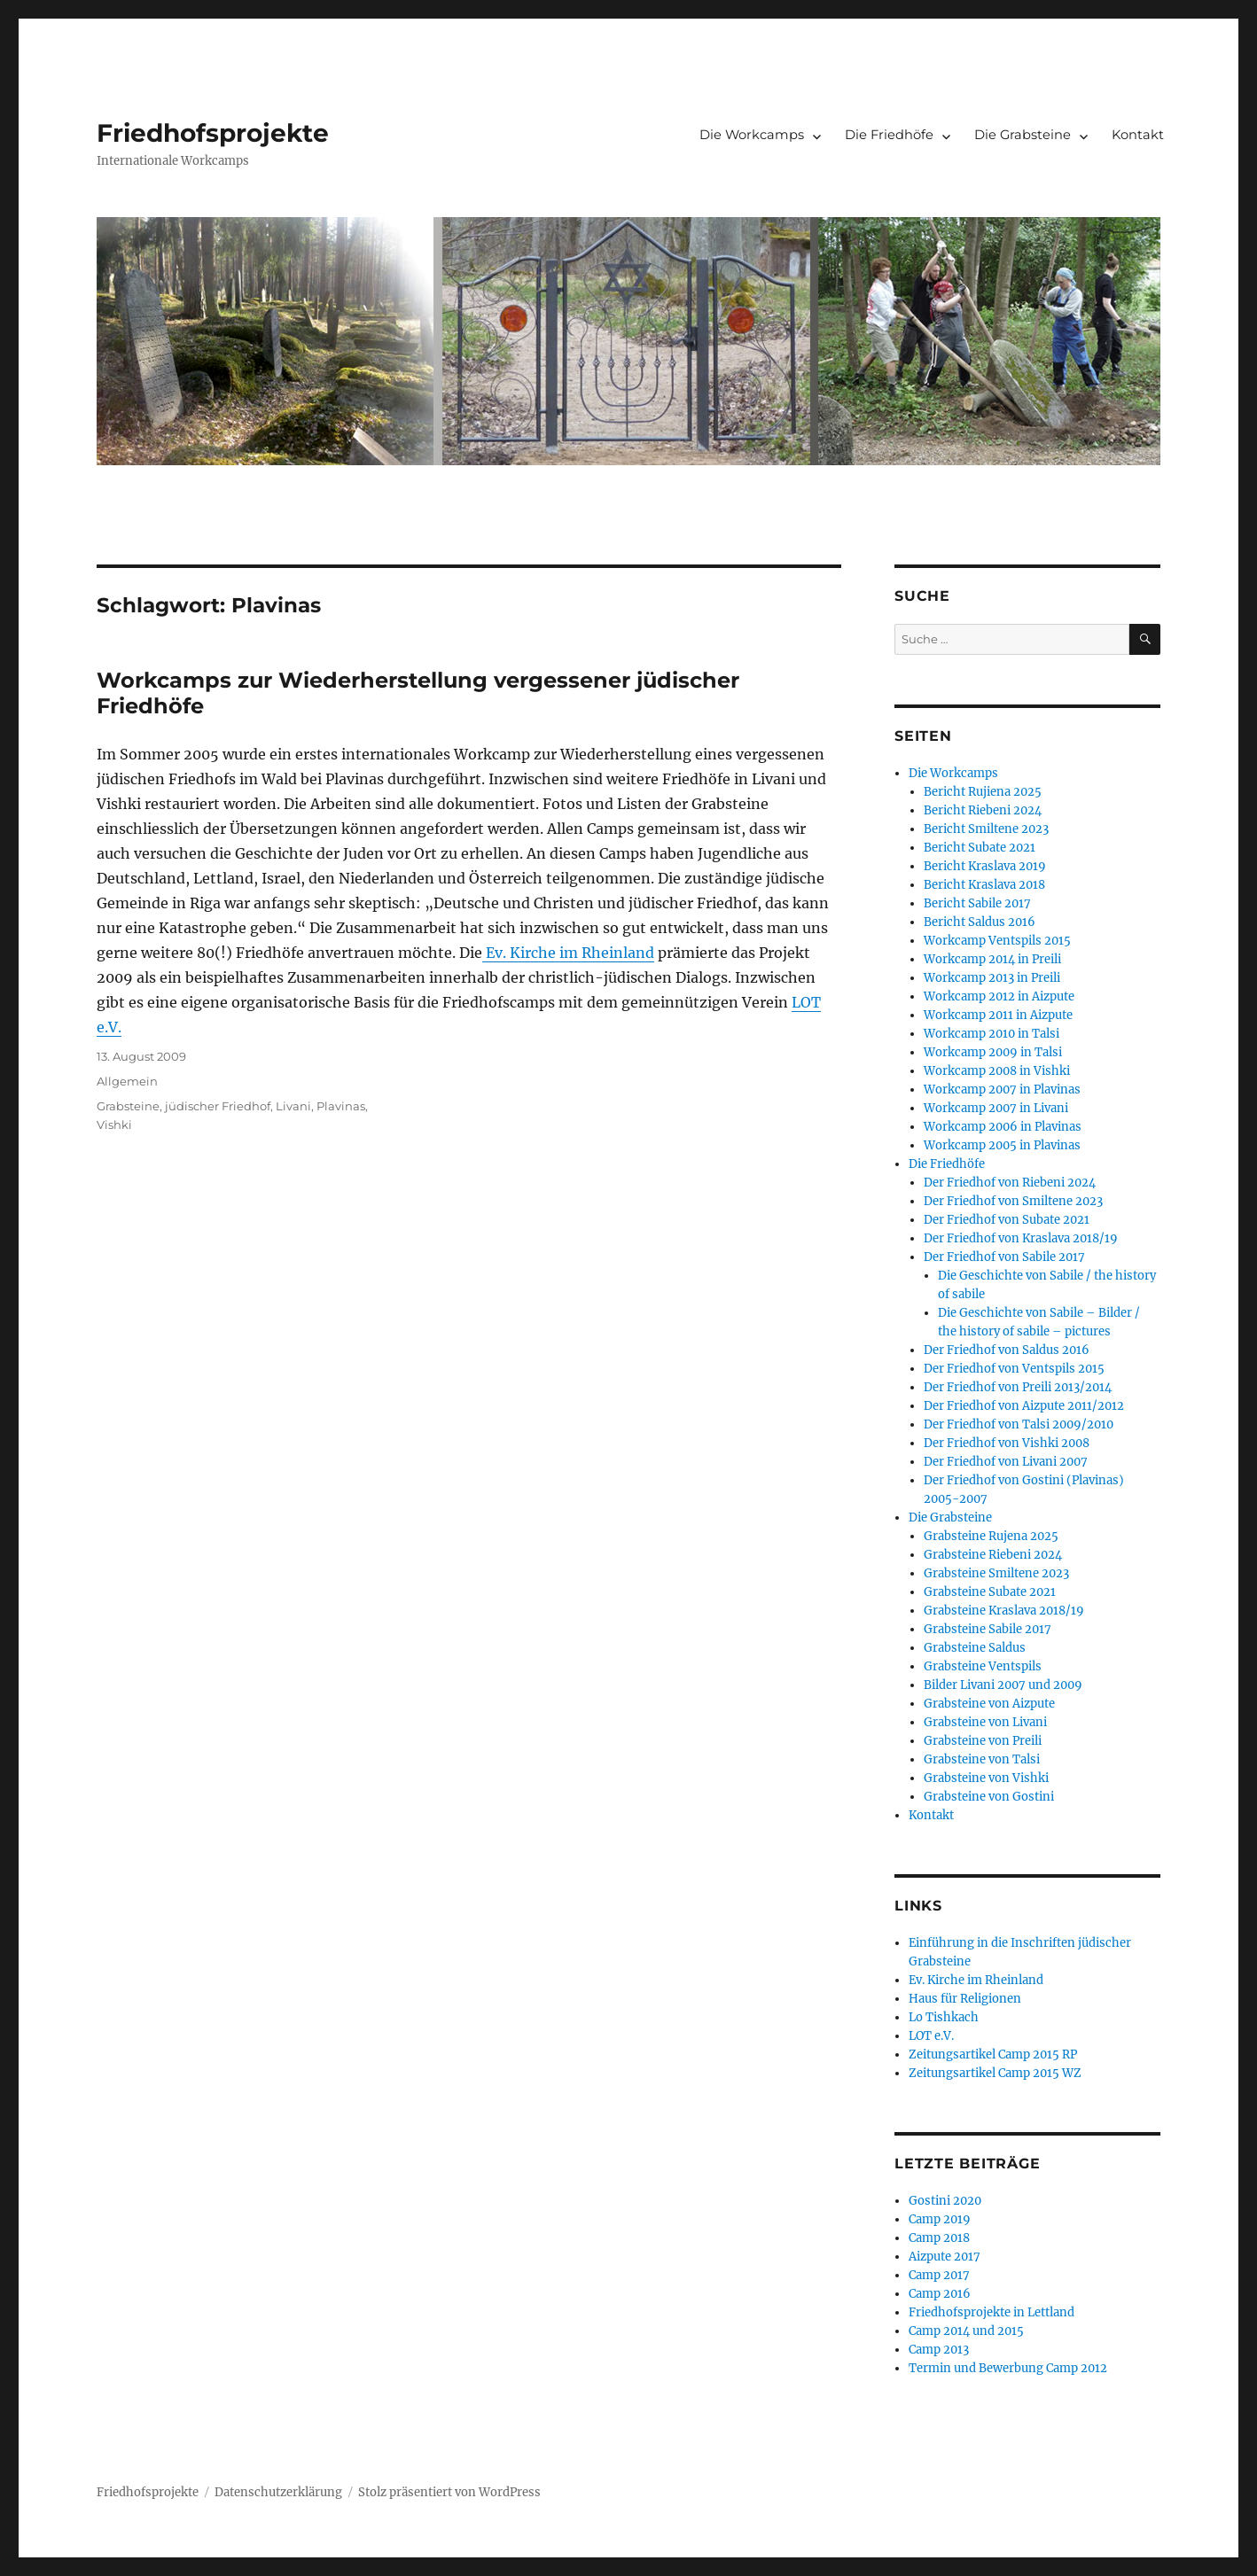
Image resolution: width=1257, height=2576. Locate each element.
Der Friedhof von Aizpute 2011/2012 (1024, 1405)
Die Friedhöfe (889, 135)
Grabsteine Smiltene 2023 (996, 1573)
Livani (293, 1106)
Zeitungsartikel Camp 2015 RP (993, 2054)
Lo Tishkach (944, 2017)
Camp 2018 (939, 2237)
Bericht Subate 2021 (979, 847)
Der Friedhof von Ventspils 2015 (1014, 1368)
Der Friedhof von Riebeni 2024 (1010, 1182)
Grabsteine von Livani (985, 1722)
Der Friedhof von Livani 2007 (1006, 1461)
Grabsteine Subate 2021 (990, 1591)
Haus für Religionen (965, 1998)
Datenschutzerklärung (278, 2492)
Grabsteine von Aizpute (989, 1703)
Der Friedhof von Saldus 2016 (1006, 1350)
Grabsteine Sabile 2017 (987, 1629)
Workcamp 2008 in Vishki (997, 1070)
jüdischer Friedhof (217, 1106)
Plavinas (340, 1106)
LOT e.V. (931, 2035)
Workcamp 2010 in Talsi (991, 1033)
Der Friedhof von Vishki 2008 (1006, 1443)
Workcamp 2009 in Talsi (993, 1052)
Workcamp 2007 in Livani (996, 1108)
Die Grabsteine (1022, 135)
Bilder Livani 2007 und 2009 (1003, 1685)
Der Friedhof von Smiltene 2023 (1013, 1201)
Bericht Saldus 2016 (979, 922)
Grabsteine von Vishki (986, 1778)
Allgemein (127, 1081)
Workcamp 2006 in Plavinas (1002, 1126)
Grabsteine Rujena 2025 (991, 1536)
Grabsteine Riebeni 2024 (993, 1554)
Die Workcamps (751, 135)
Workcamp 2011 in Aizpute (998, 1015)
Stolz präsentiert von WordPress (449, 2492)
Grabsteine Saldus (975, 1647)
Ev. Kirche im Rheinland (568, 952)
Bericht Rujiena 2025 (983, 791)
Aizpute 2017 (944, 2256)
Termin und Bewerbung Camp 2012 (1008, 2368)
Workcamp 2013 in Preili (992, 977)
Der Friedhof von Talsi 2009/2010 (1018, 1424)
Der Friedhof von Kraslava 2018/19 (1021, 1238)
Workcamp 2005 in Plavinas (1002, 1145)
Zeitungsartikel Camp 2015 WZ (995, 2073)
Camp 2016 (940, 2293)
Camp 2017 (939, 2275)
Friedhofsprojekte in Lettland (991, 2312)
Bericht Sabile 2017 (977, 903)
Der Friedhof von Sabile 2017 (1004, 1257)
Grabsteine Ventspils (983, 1666)
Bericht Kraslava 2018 (984, 884)
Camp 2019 (940, 2219)
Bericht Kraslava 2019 (985, 866)
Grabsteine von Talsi (982, 1759)
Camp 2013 (939, 2349)
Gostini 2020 (945, 2200)
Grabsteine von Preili (983, 1740)
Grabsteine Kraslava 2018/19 (1004, 1610)
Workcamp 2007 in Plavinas (1002, 1089)
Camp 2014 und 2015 (966, 2331)
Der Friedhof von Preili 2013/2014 (1018, 1387)
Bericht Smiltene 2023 (986, 829)
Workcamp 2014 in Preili (992, 959)
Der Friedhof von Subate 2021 (1006, 1219)
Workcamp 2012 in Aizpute (999, 996)
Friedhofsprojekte (213, 133)
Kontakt (1138, 135)
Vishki (114, 1124)
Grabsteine (128, 1106)
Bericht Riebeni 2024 (983, 810)
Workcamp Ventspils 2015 (997, 940)
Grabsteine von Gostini (989, 1796)
